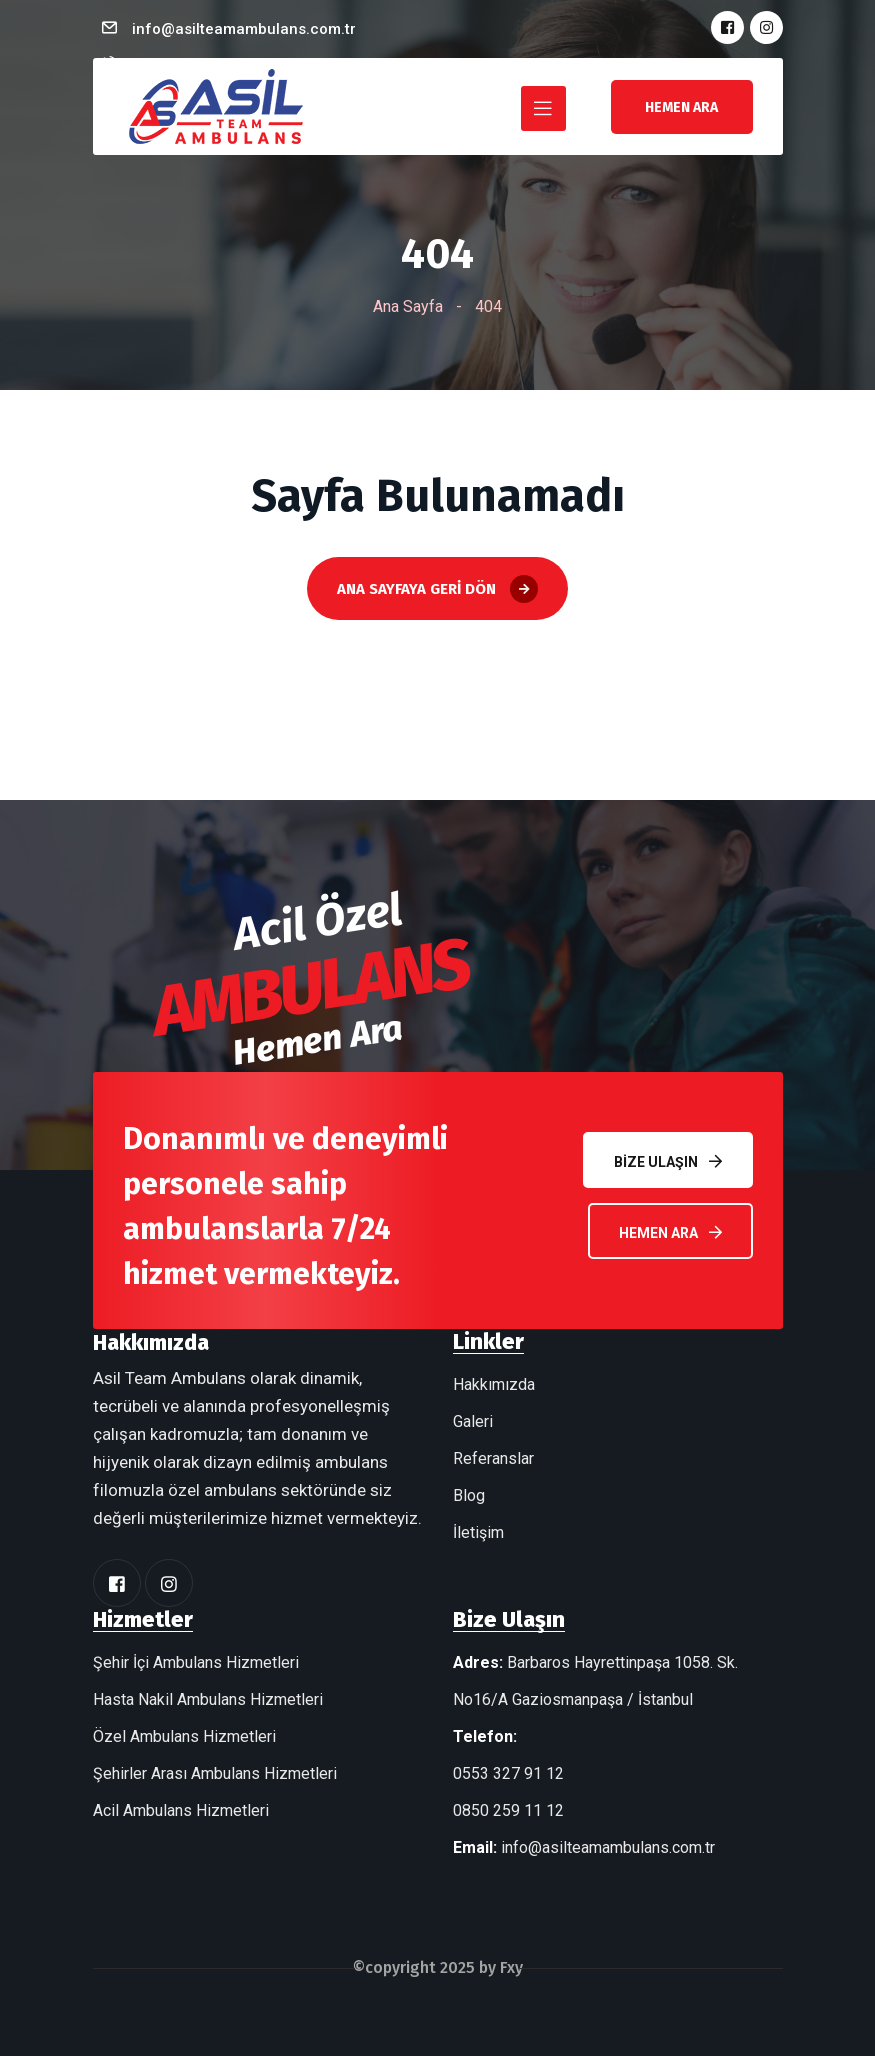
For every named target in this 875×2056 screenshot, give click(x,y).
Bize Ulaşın (668, 1161)
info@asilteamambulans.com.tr (244, 29)
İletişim (478, 1532)
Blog (469, 1495)
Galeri (473, 1421)
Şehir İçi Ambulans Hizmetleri (196, 1662)
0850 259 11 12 (508, 1810)
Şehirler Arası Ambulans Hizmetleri (215, 1773)
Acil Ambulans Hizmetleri (181, 1810)
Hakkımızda (494, 1384)
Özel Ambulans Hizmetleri (184, 1736)
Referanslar (493, 1458)
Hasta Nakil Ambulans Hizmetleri (208, 1699)
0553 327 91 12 (508, 1773)
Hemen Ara (670, 1232)
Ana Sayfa (408, 306)
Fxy (511, 1967)
